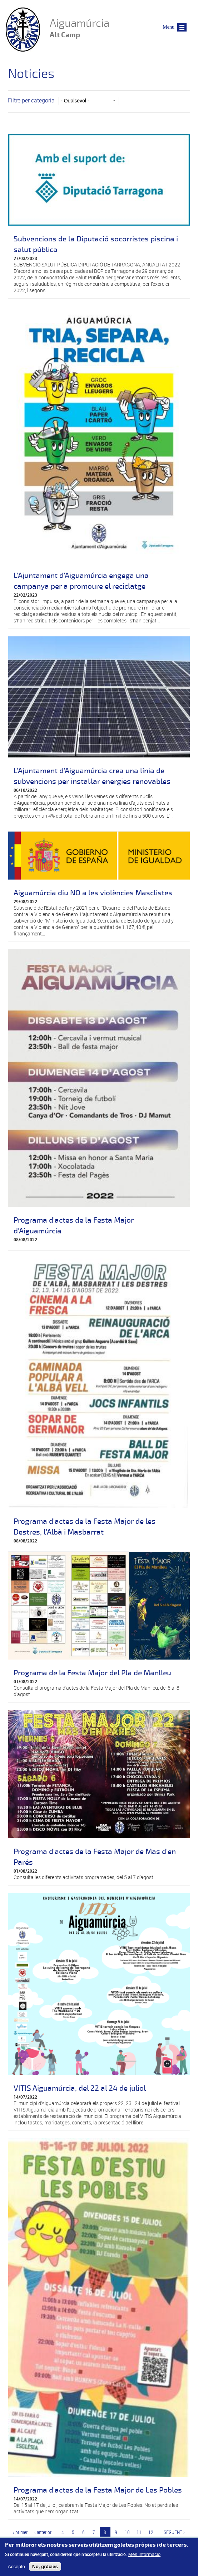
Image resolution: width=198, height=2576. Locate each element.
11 (139, 2532)
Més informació (144, 2557)
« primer (20, 2532)
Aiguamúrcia (79, 29)
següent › (174, 2532)
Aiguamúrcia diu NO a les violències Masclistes (93, 892)
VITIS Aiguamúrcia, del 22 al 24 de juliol (80, 2088)
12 (150, 2532)
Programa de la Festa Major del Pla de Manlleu (92, 1672)
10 (127, 2532)
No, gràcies (45, 2570)
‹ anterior (42, 2532)
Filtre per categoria (31, 100)
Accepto (16, 2570)
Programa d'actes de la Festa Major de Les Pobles (98, 2490)
